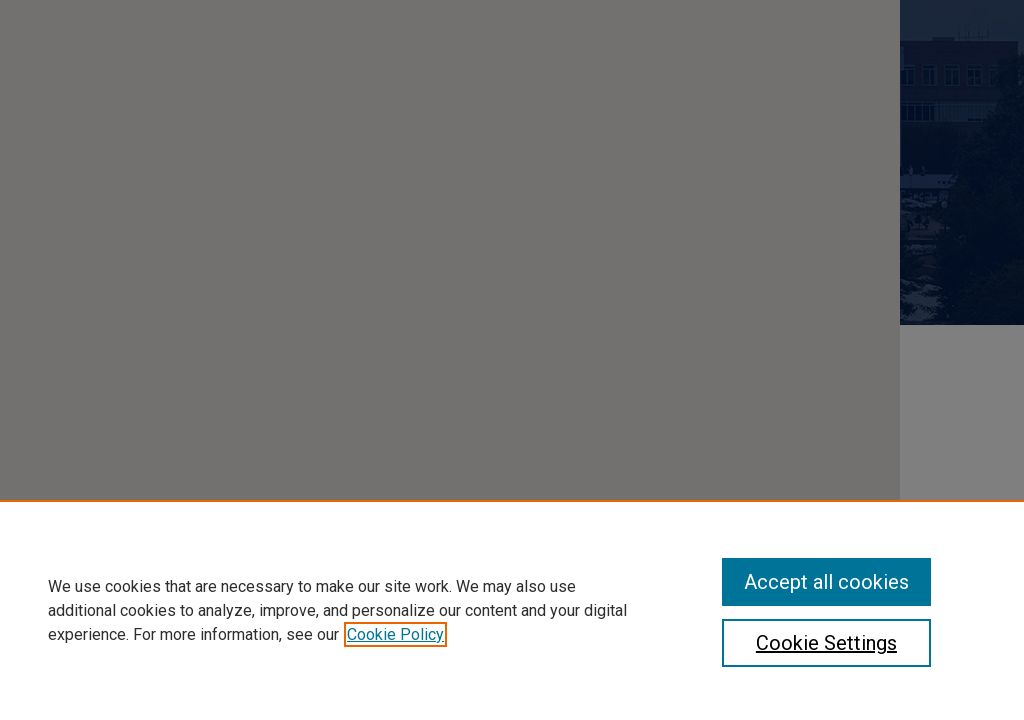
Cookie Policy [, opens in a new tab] (395, 634)
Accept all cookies (826, 582)
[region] (512, 610)
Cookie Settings (826, 643)
